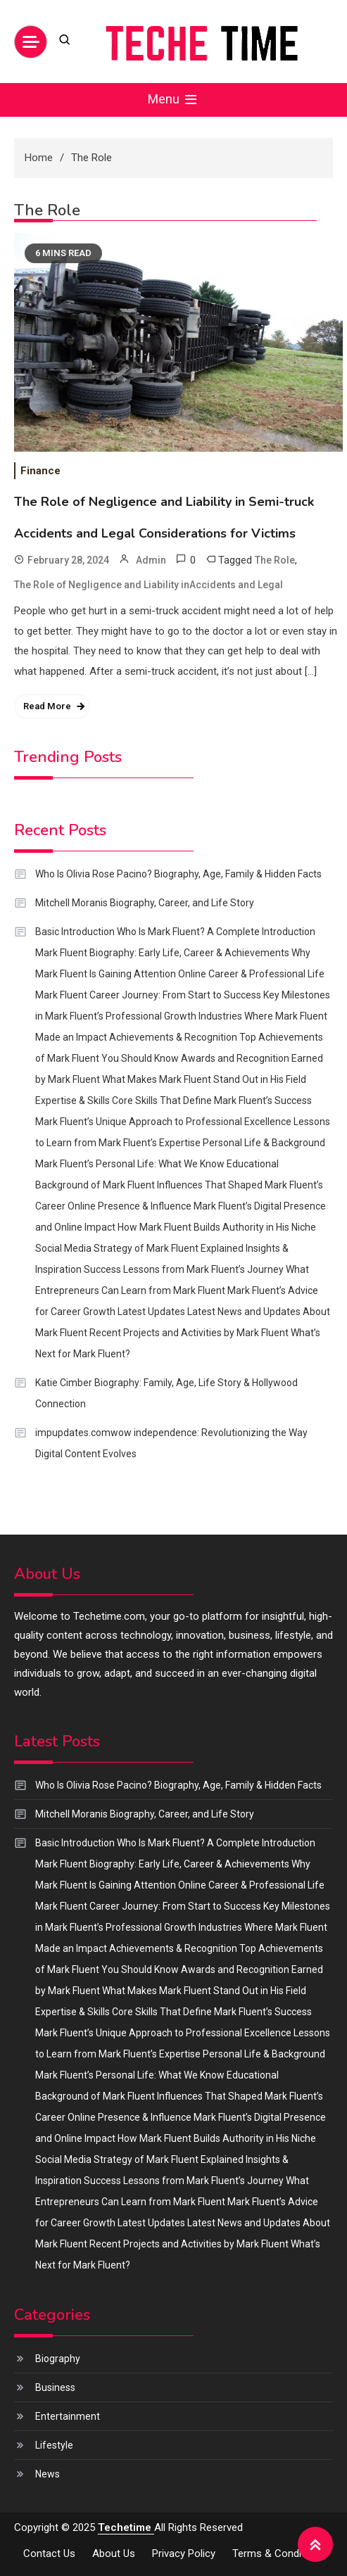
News (47, 2474)
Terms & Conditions (278, 2553)
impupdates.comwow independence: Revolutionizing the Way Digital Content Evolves (171, 1443)
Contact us (49, 2553)
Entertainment (67, 2416)
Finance (40, 470)
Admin (151, 560)
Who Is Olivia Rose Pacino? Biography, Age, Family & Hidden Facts (178, 874)
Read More (47, 706)
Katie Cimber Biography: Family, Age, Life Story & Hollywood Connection (166, 1393)
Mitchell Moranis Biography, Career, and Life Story (144, 902)
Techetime (126, 2527)
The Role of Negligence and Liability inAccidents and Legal (148, 584)
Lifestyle (54, 2445)
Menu (173, 99)
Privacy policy (183, 2553)
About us (113, 2553)
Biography (57, 2358)
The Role (275, 560)
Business (55, 2387)
